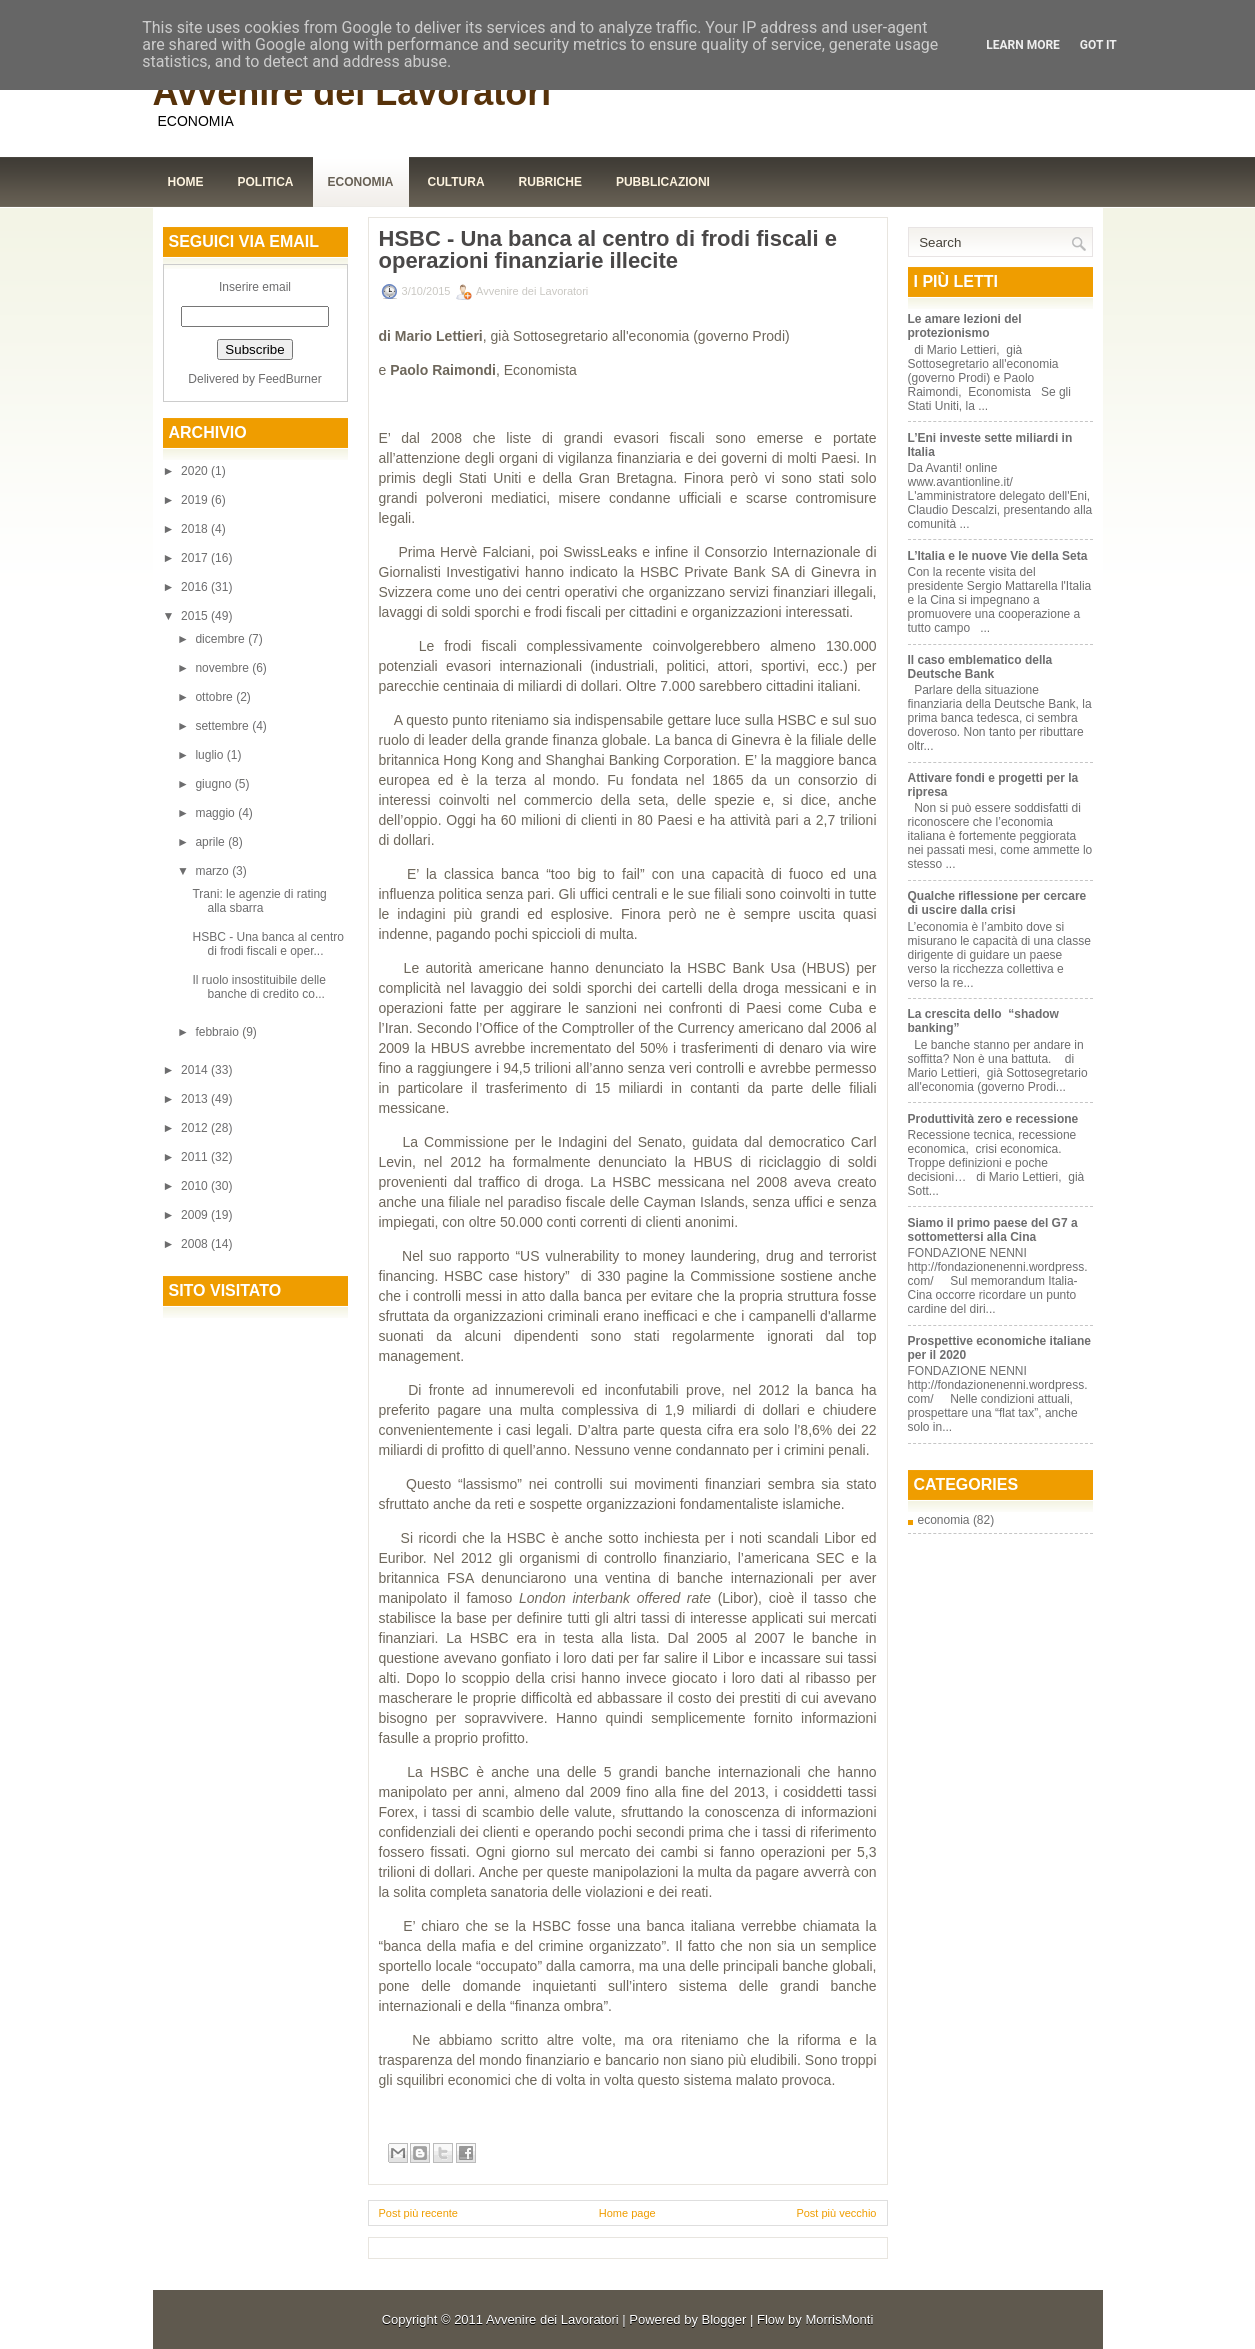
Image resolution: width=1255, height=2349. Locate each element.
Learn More (1023, 45)
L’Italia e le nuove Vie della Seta (998, 556)
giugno (214, 784)
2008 (196, 1244)
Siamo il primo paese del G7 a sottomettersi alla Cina (993, 1230)
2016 (196, 587)
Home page (627, 2213)
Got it (1098, 45)
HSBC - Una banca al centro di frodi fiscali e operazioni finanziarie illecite (608, 250)
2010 (196, 1186)
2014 (196, 1070)
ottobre (215, 697)
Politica (266, 182)
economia (944, 1520)
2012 (196, 1128)
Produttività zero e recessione (993, 1119)
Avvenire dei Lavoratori (352, 92)
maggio (216, 813)
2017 (196, 558)
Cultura (456, 182)
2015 (196, 616)
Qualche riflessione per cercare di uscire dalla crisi (997, 903)
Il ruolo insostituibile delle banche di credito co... (258, 987)
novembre (223, 668)
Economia (361, 182)
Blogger (724, 2319)
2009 (196, 1215)
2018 (196, 529)
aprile (211, 842)
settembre (223, 726)
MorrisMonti (839, 2319)
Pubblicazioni (663, 182)
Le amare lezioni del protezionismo (965, 326)
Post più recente (419, 2213)
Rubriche (550, 182)
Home (186, 182)
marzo (213, 871)
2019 (196, 500)
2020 (196, 471)
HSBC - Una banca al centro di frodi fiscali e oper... (267, 944)
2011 (196, 1157)
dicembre (221, 639)
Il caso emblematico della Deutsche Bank (980, 667)
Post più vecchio (836, 2213)
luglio (210, 755)
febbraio (218, 1032)
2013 (196, 1099)
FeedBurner (289, 379)
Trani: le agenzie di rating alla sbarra (259, 901)
